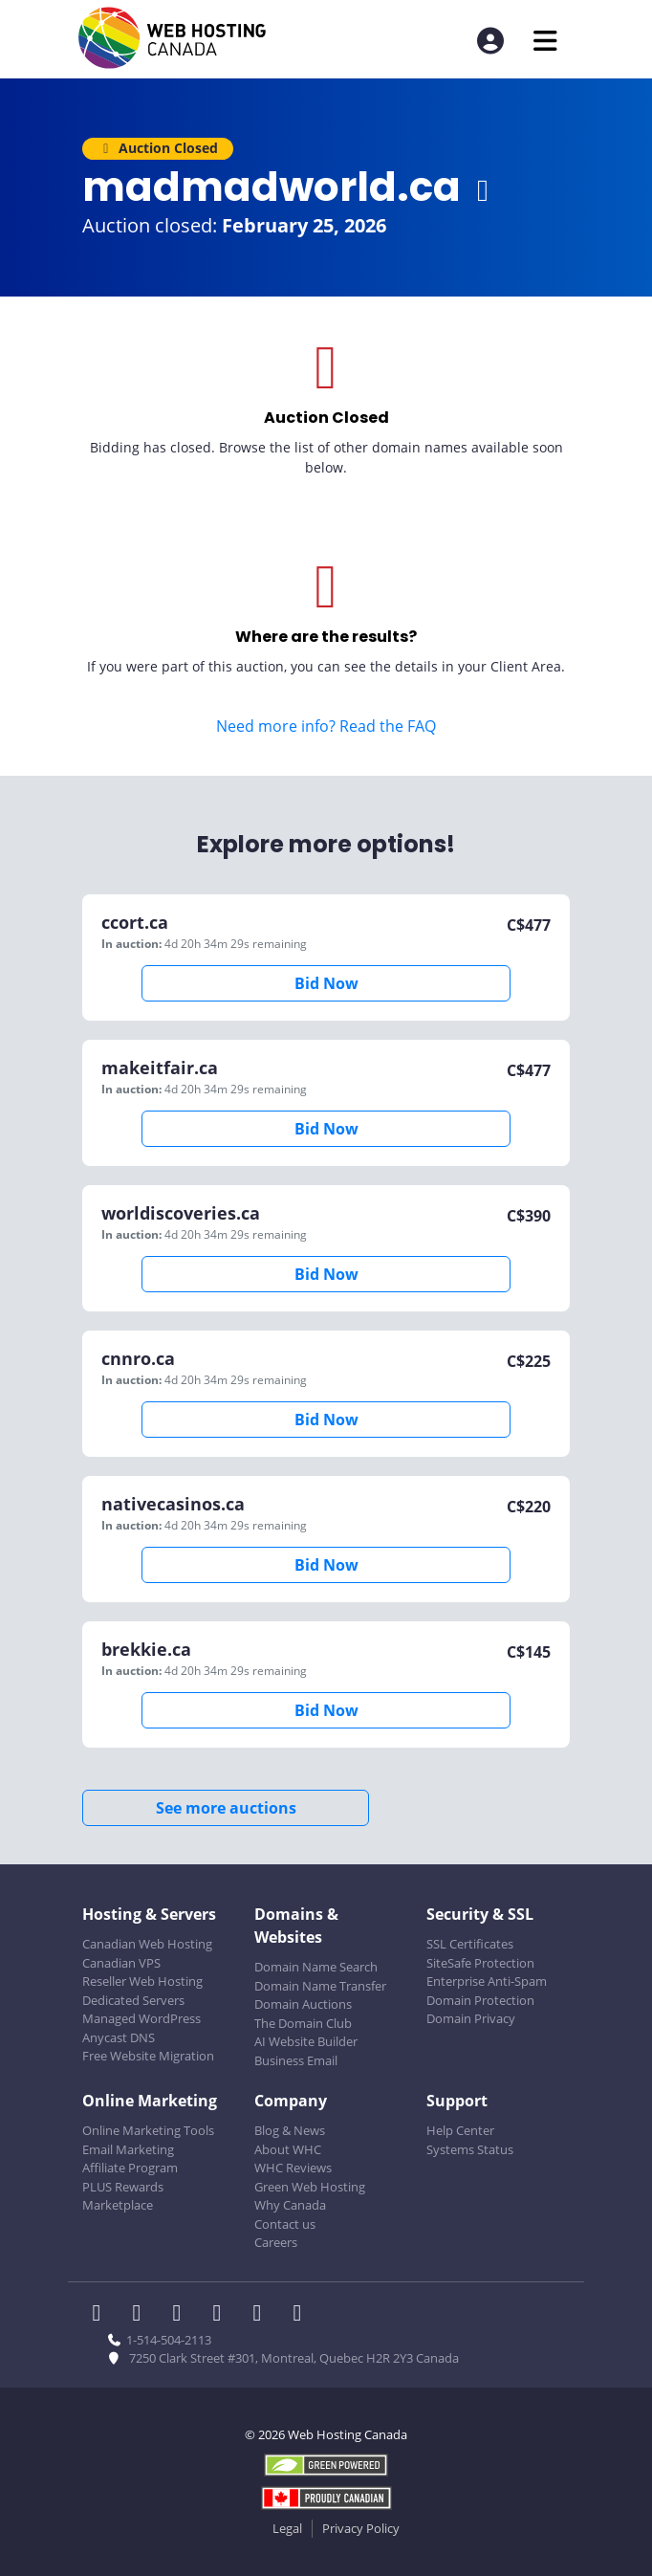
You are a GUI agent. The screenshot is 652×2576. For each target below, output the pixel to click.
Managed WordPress (141, 2018)
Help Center (460, 2130)
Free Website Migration (148, 2055)
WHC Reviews (293, 2167)
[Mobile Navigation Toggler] (545, 41)
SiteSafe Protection (480, 1962)
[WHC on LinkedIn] (183, 2314)
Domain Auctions (303, 2004)
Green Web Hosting (309, 2186)
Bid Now (326, 983)
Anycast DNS (118, 2037)
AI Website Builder (306, 2041)
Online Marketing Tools (148, 2130)
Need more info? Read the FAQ (326, 726)
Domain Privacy (470, 2018)
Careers (275, 2242)
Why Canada (290, 2204)
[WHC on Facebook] (102, 2314)
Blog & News (289, 2130)
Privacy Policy (361, 2528)
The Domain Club (303, 2023)
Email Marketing (128, 2149)
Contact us (284, 2224)
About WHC (287, 2149)
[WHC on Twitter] (142, 2314)
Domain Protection (480, 2000)
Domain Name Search (316, 1966)
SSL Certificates (469, 1943)
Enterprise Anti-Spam (486, 1981)
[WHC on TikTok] (301, 2314)
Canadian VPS (121, 1962)
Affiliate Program (130, 2167)
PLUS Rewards (122, 2186)
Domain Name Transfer (320, 1985)
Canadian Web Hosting (147, 1943)
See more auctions (226, 1807)
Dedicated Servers (133, 2000)
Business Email (295, 2060)
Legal (287, 2528)
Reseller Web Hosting (142, 1981)
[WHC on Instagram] (223, 2314)
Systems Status (469, 2149)
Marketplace (117, 2204)
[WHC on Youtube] (263, 2314)
